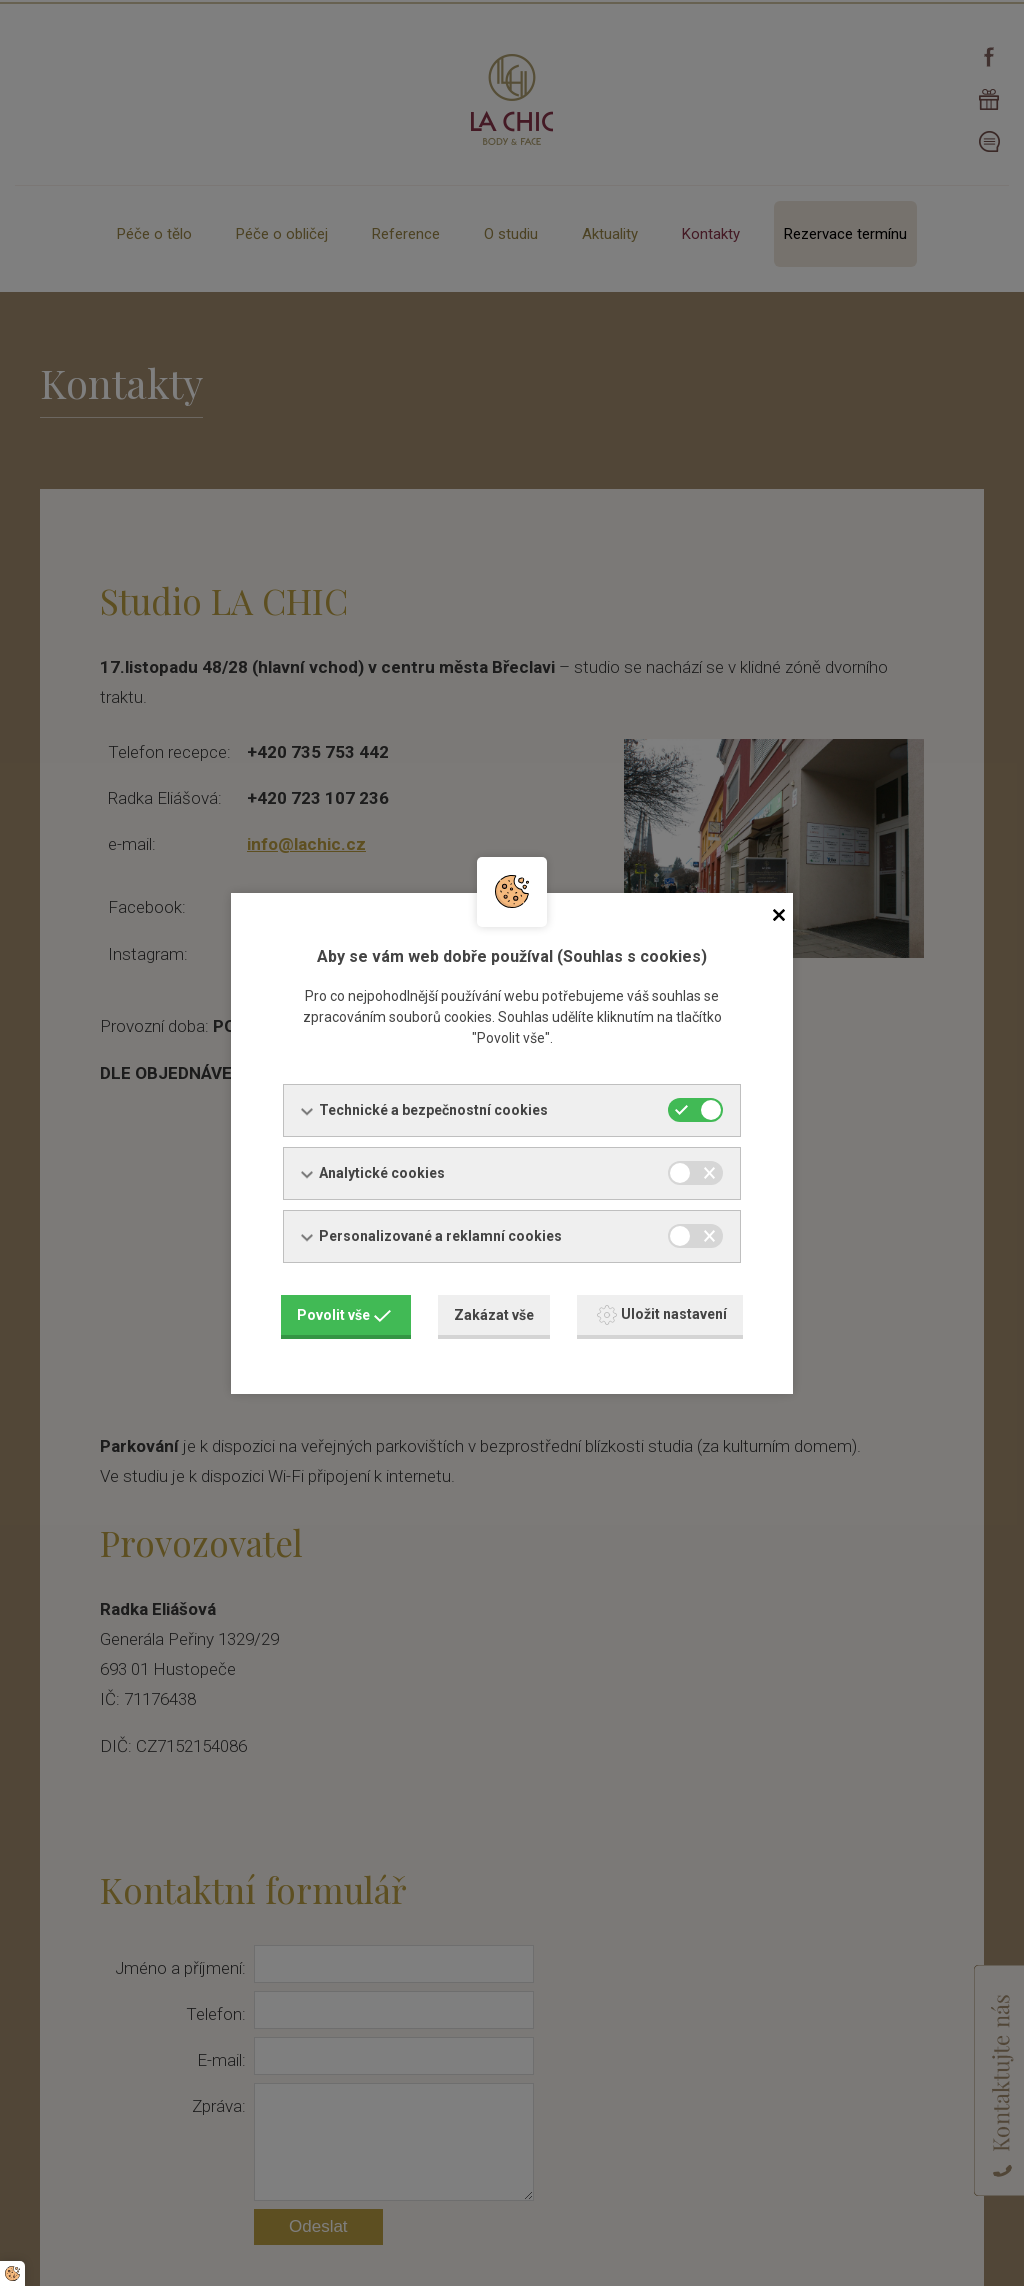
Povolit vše (344, 1315)
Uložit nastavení (662, 1315)
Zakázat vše (494, 1315)
